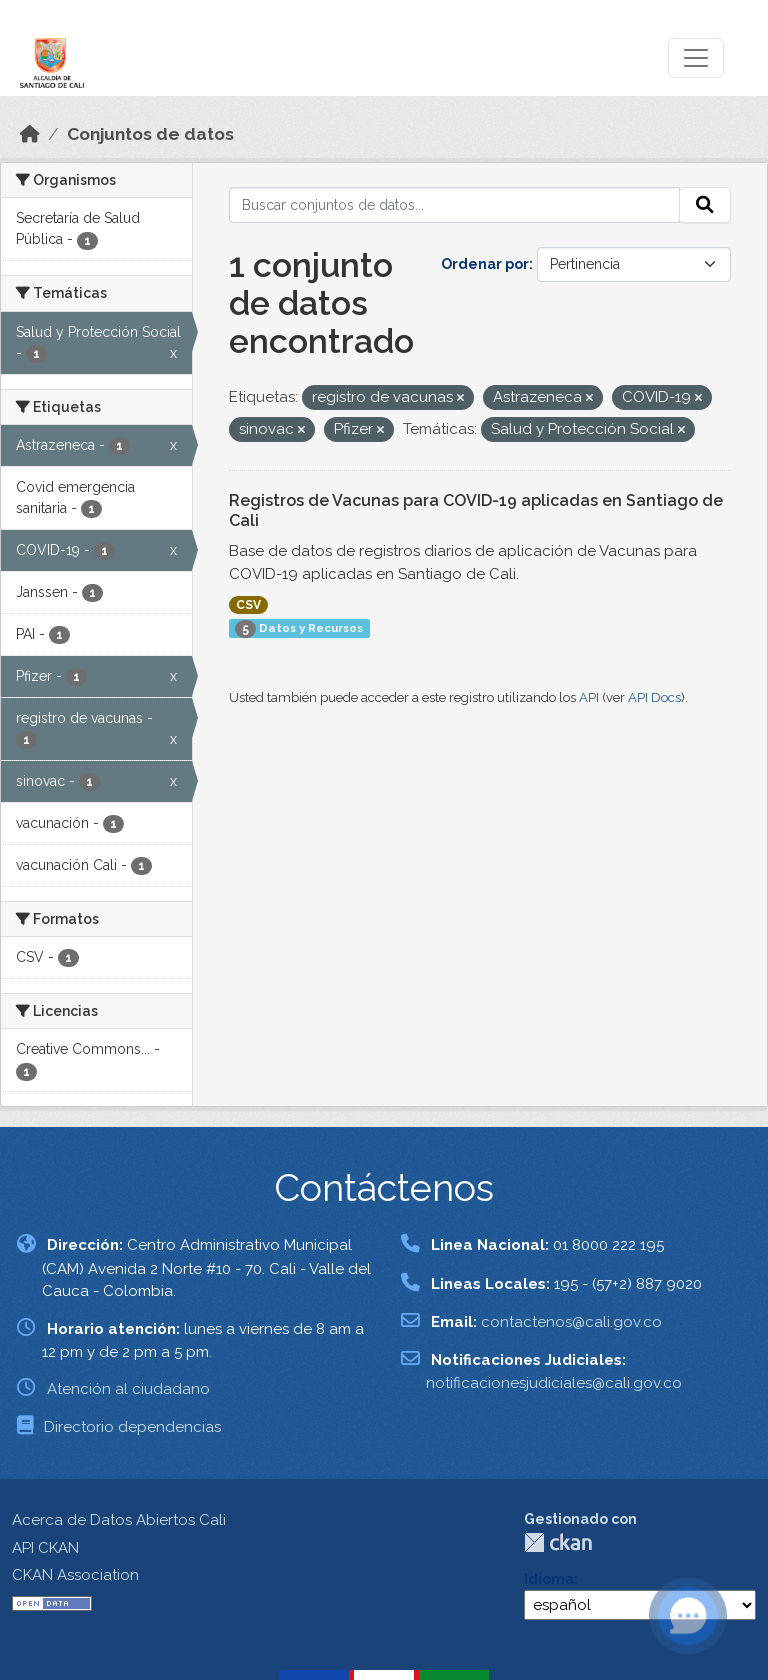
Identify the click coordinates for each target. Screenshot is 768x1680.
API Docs (654, 697)
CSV (248, 605)
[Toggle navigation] (696, 58)
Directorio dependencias (132, 1427)
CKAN (558, 1542)
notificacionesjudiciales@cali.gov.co (554, 1383)
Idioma (549, 1579)
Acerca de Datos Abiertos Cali (119, 1520)
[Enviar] (705, 205)
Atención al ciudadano (128, 1389)
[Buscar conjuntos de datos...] (455, 205)
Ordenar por (485, 264)
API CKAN (45, 1548)
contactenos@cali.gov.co (571, 1322)
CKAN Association (75, 1575)
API (589, 697)
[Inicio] (30, 134)
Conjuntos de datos (150, 134)
